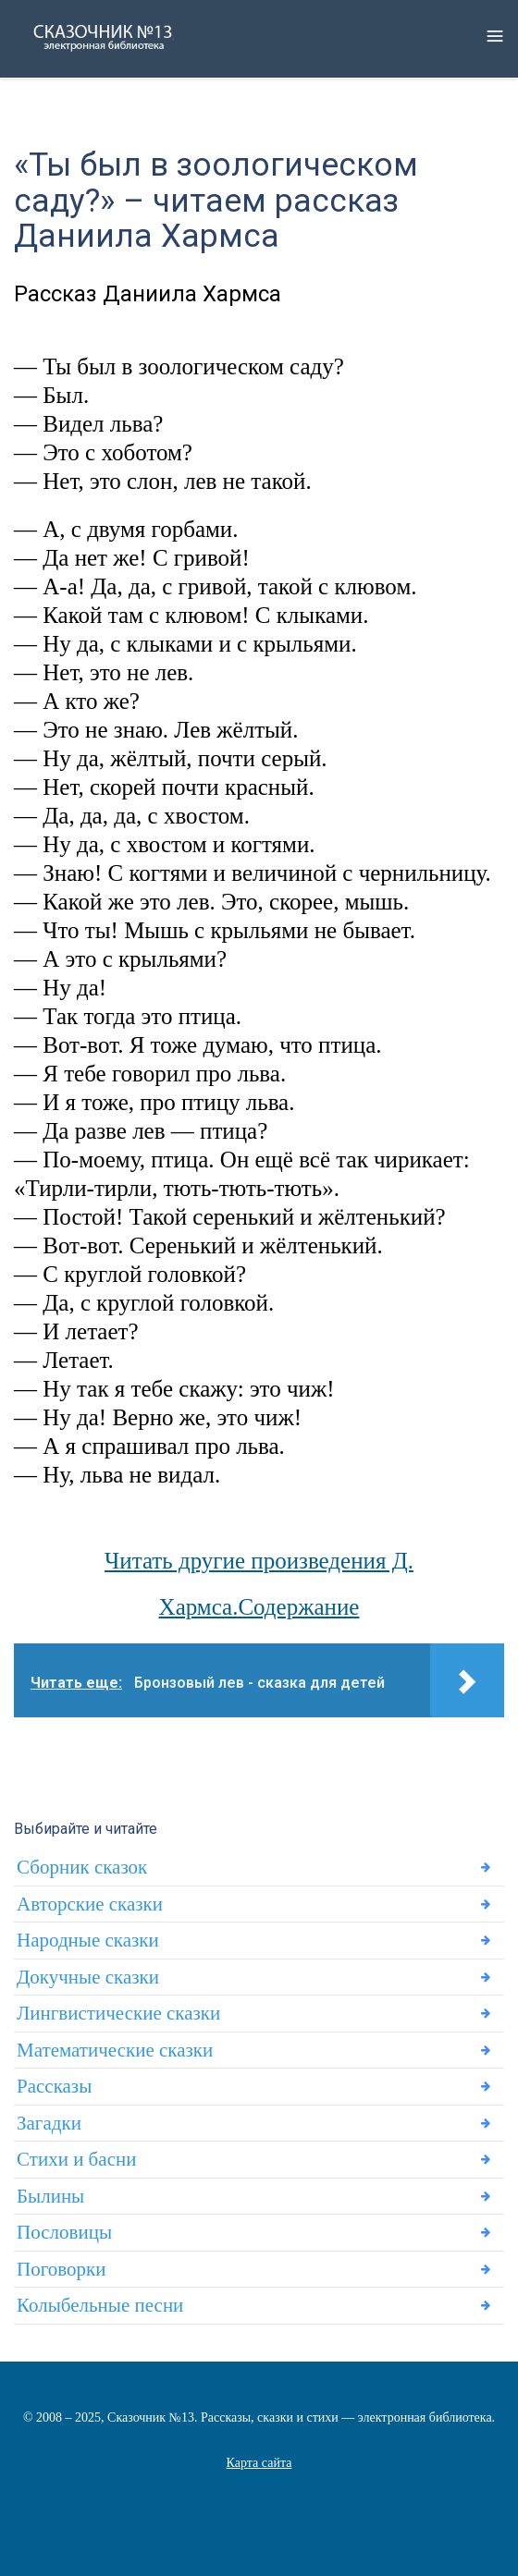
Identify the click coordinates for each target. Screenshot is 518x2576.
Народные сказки (88, 1940)
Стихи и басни (76, 2159)
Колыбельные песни (100, 2305)
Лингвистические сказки (118, 2013)
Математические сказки (115, 2050)
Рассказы (54, 2086)
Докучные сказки (88, 1977)
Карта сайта (259, 2463)
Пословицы (64, 2232)
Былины (50, 2196)
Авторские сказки (90, 1904)
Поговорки (61, 2269)
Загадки (49, 2123)
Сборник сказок (82, 1867)
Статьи (259, 2485)
